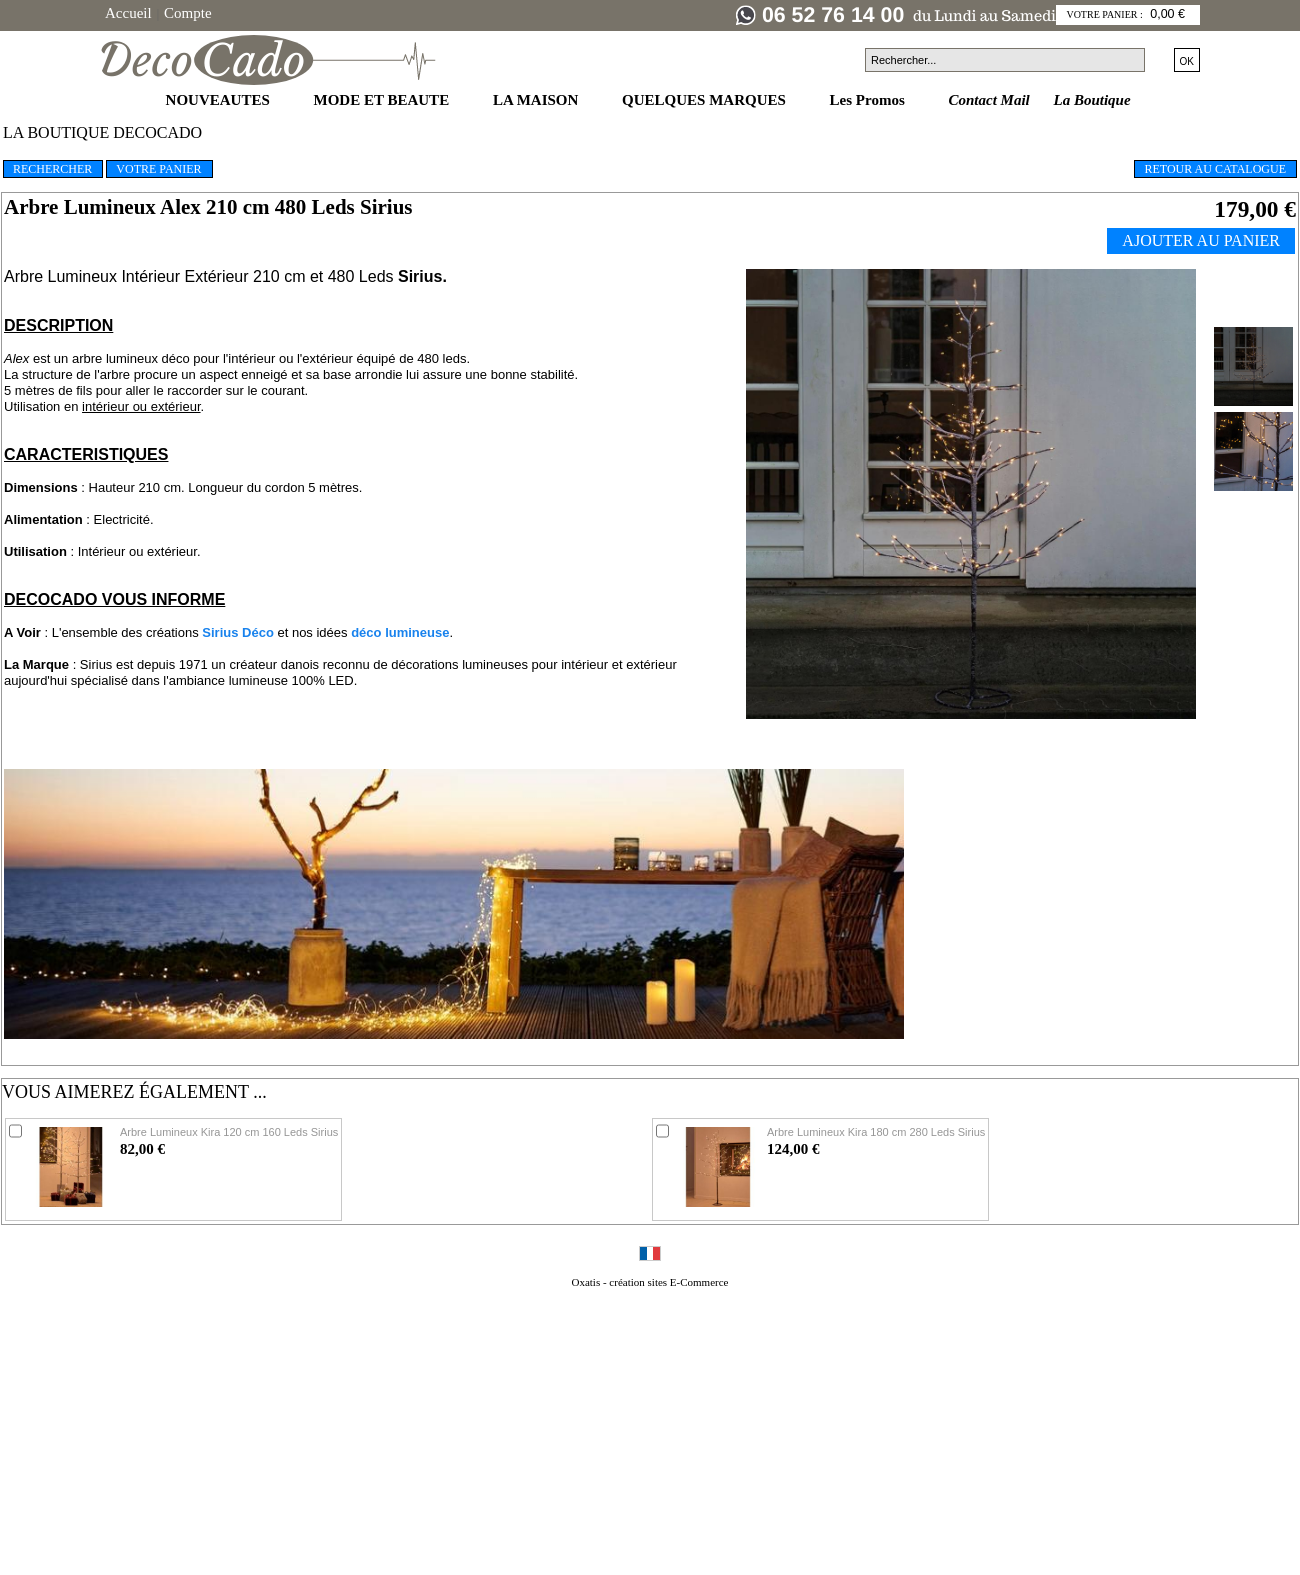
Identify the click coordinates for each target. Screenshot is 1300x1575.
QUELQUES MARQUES (706, 100)
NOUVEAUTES (220, 100)
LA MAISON (537, 100)
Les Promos (869, 100)
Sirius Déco (238, 632)
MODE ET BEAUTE (383, 100)
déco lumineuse (400, 632)
